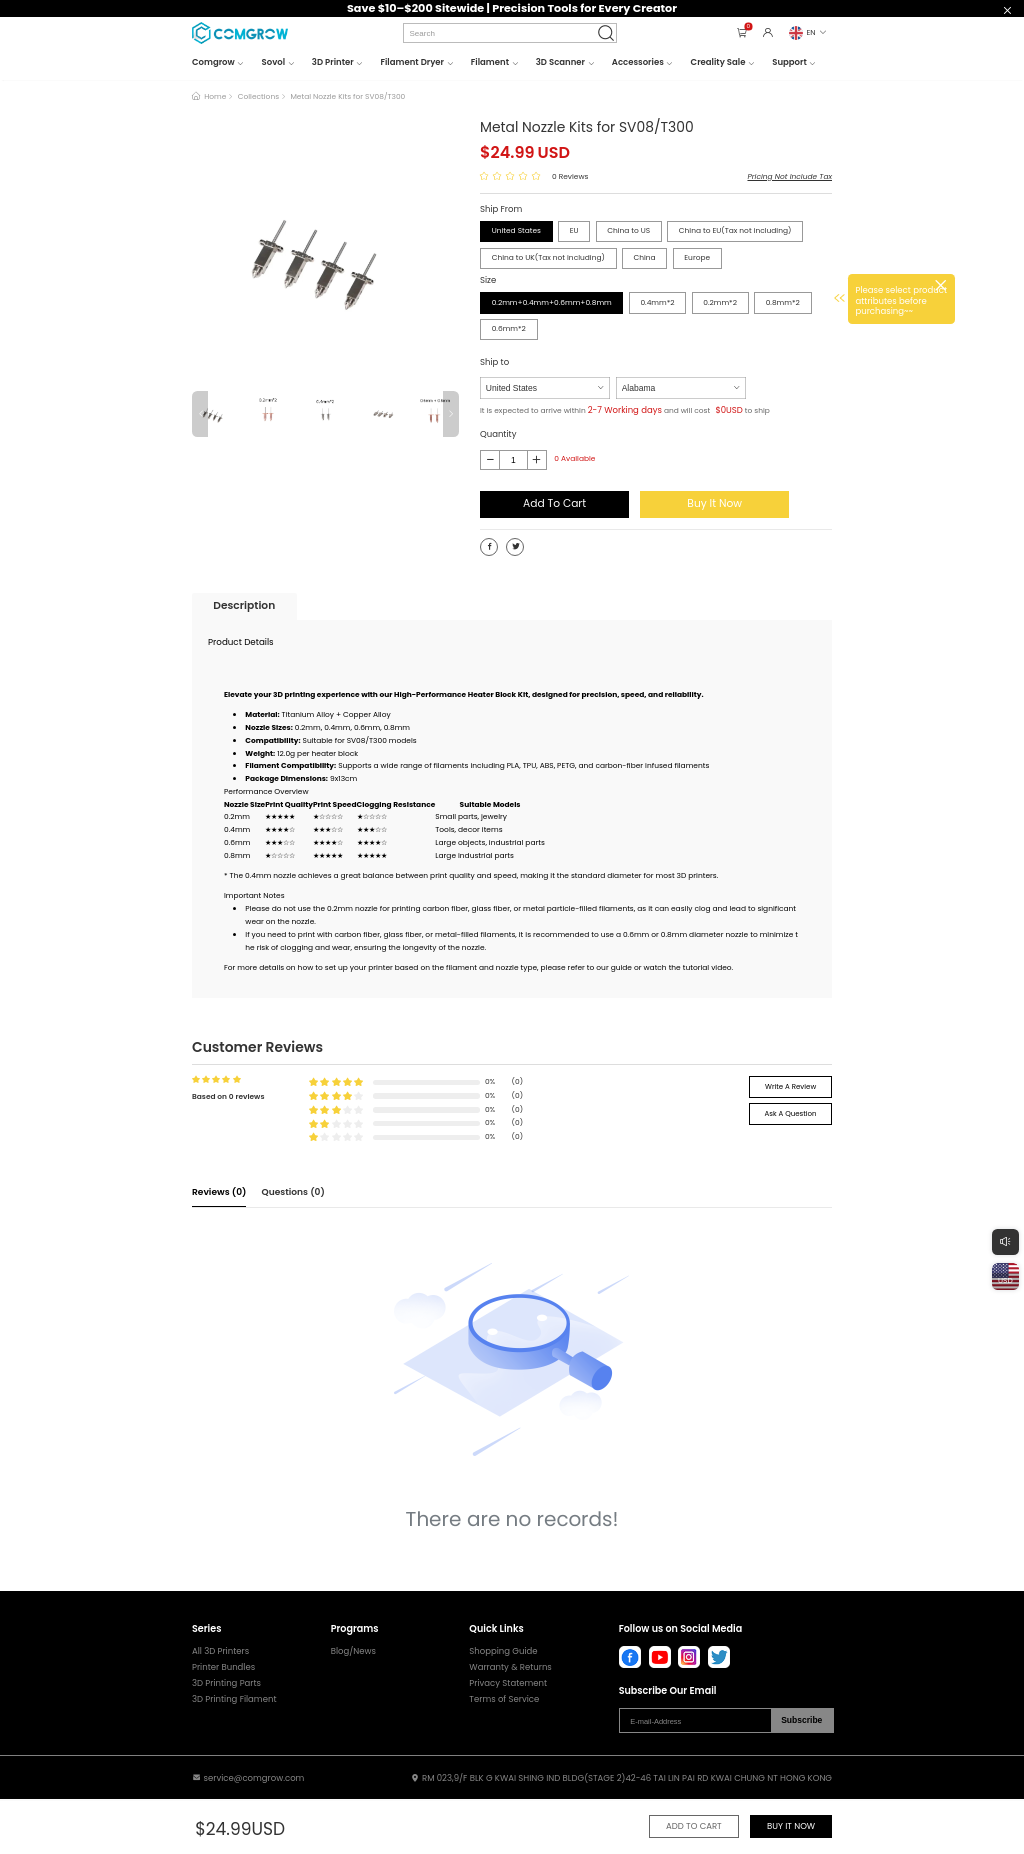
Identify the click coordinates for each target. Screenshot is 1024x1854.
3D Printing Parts (226, 1683)
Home (215, 96)
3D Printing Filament (234, 1699)
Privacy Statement (508, 1683)
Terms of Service (504, 1699)
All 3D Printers (220, 1651)
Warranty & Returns (510, 1667)
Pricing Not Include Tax (789, 176)
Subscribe (801, 1720)
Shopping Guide (503, 1651)
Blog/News (353, 1651)
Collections (258, 96)
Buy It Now (714, 503)
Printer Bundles (223, 1667)
